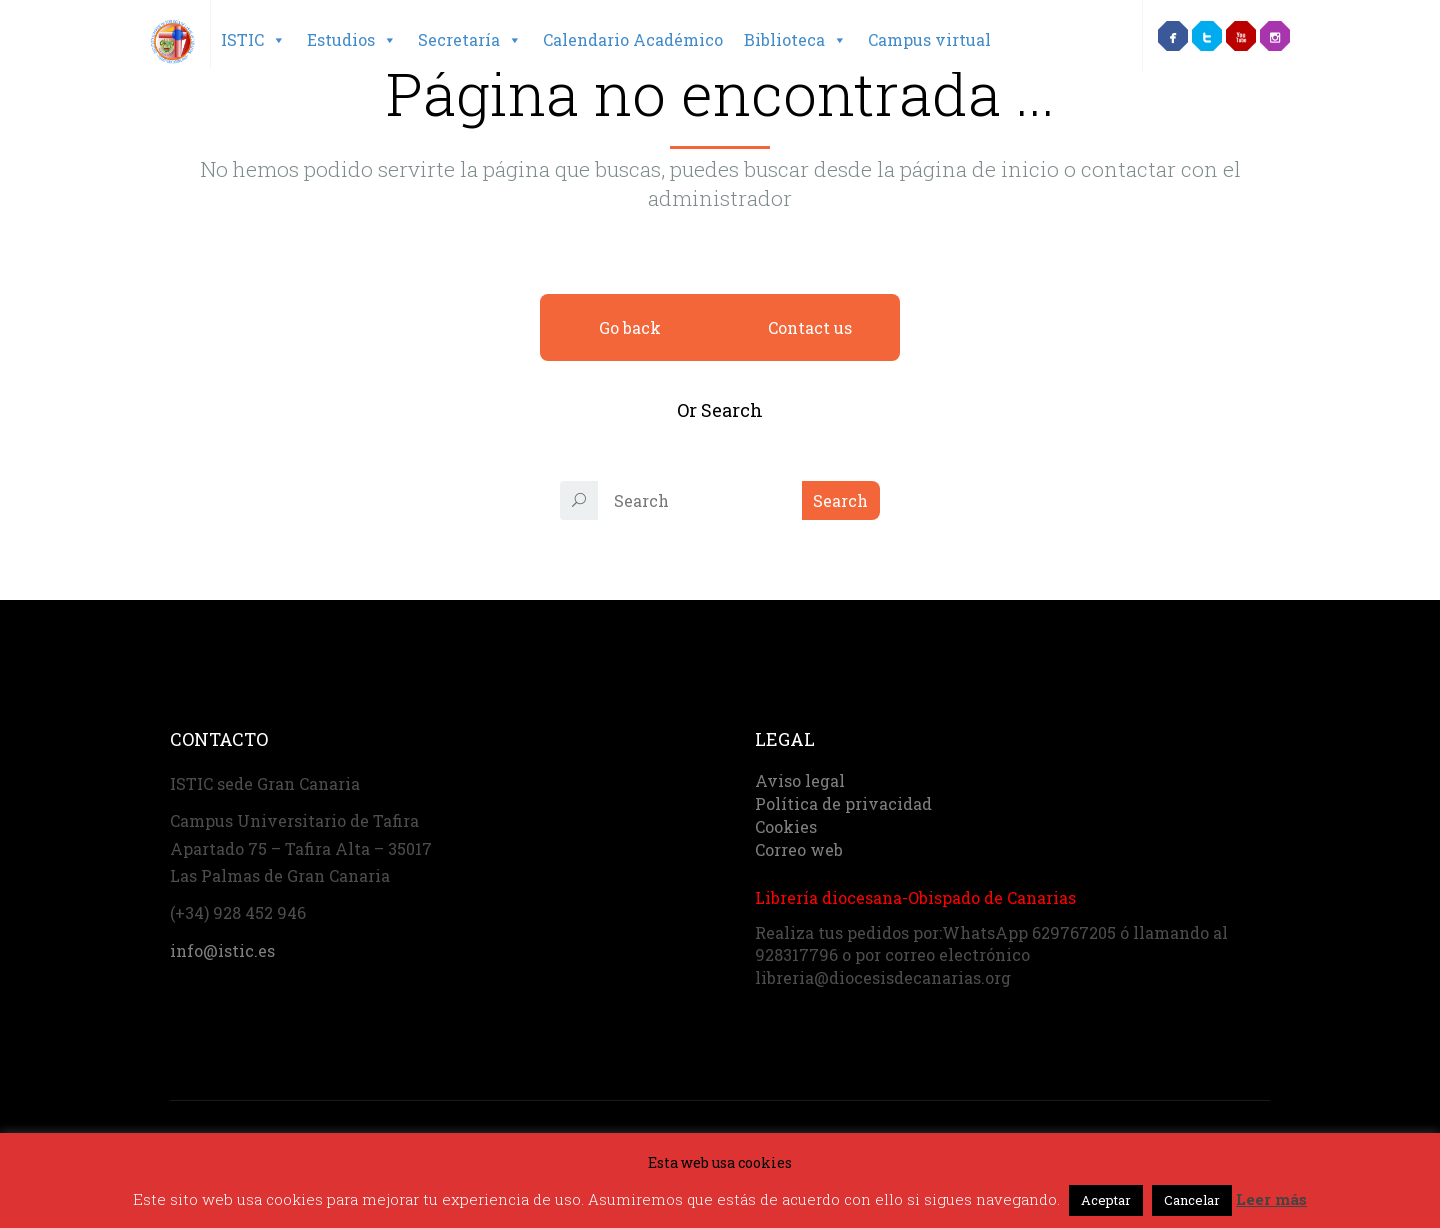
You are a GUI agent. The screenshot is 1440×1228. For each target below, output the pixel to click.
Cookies (786, 826)
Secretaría (470, 40)
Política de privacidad (843, 803)
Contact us (810, 327)
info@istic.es (222, 950)
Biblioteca (795, 40)
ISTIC (253, 40)
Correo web (799, 849)
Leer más (1271, 1199)
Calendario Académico (633, 39)
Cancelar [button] (1192, 1200)
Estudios (352, 40)
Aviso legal (800, 780)
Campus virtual (929, 39)
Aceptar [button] (1106, 1200)
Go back (630, 327)
